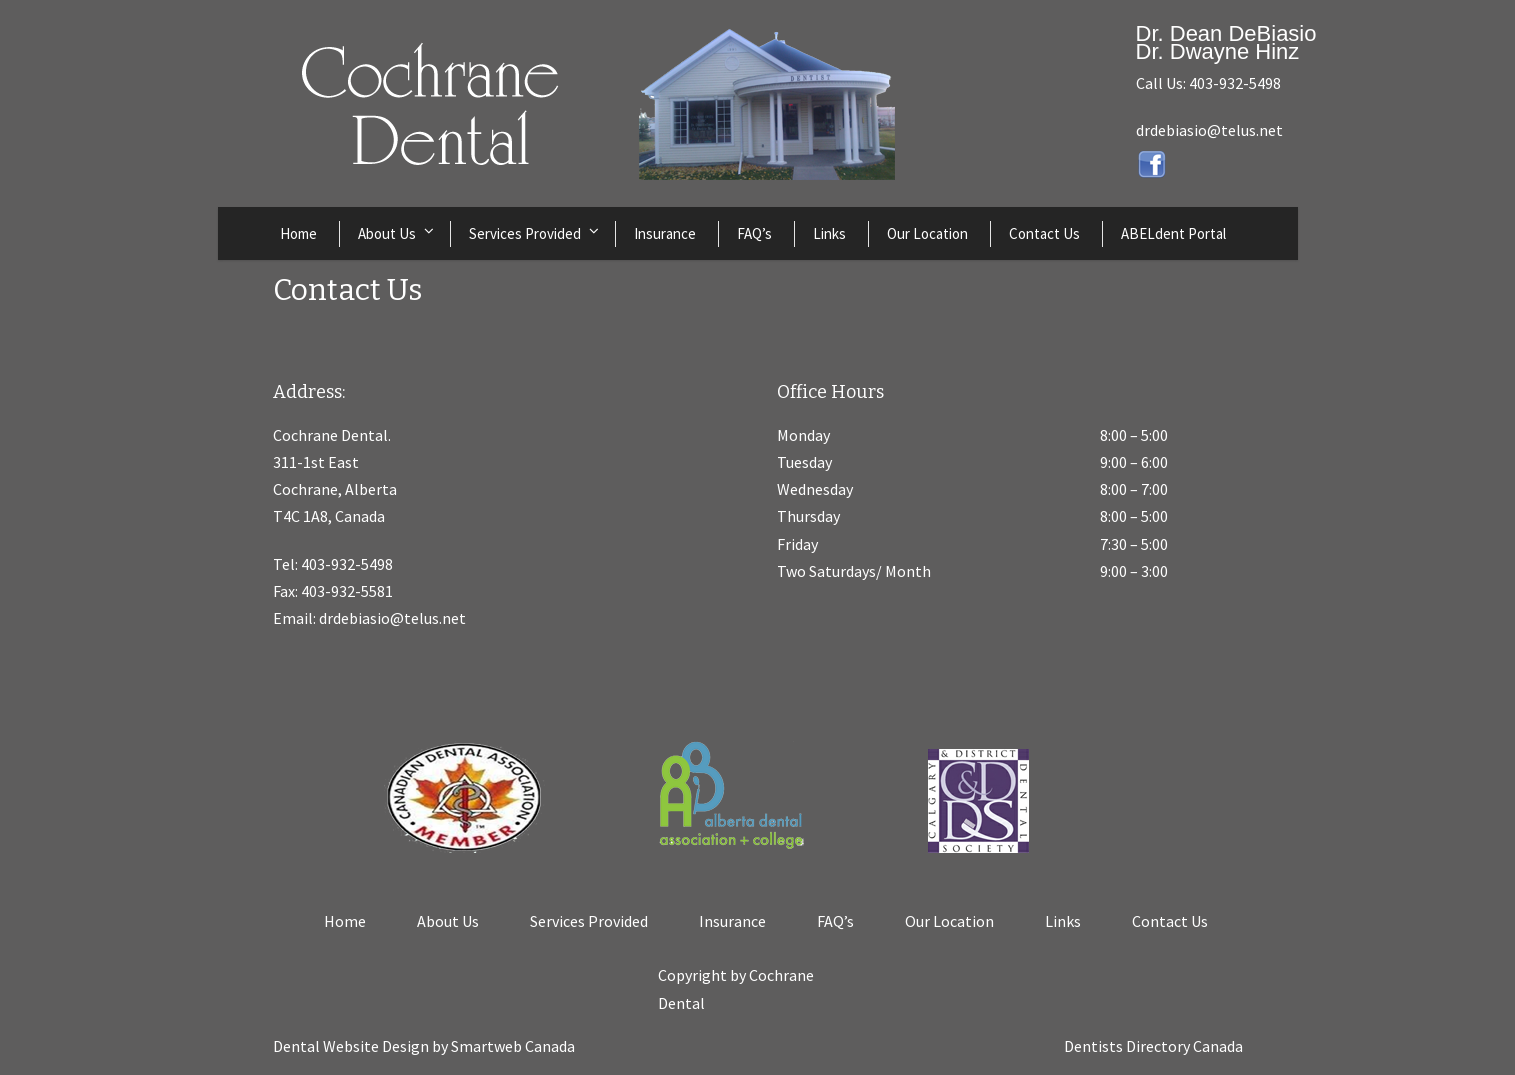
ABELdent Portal (1173, 233)
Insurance (665, 233)
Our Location (927, 233)
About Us (387, 233)
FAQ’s (754, 233)
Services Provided (525, 233)
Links (829, 233)
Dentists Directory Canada (1153, 1046)
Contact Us (1044, 233)
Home (298, 233)
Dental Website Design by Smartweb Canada (424, 1046)
